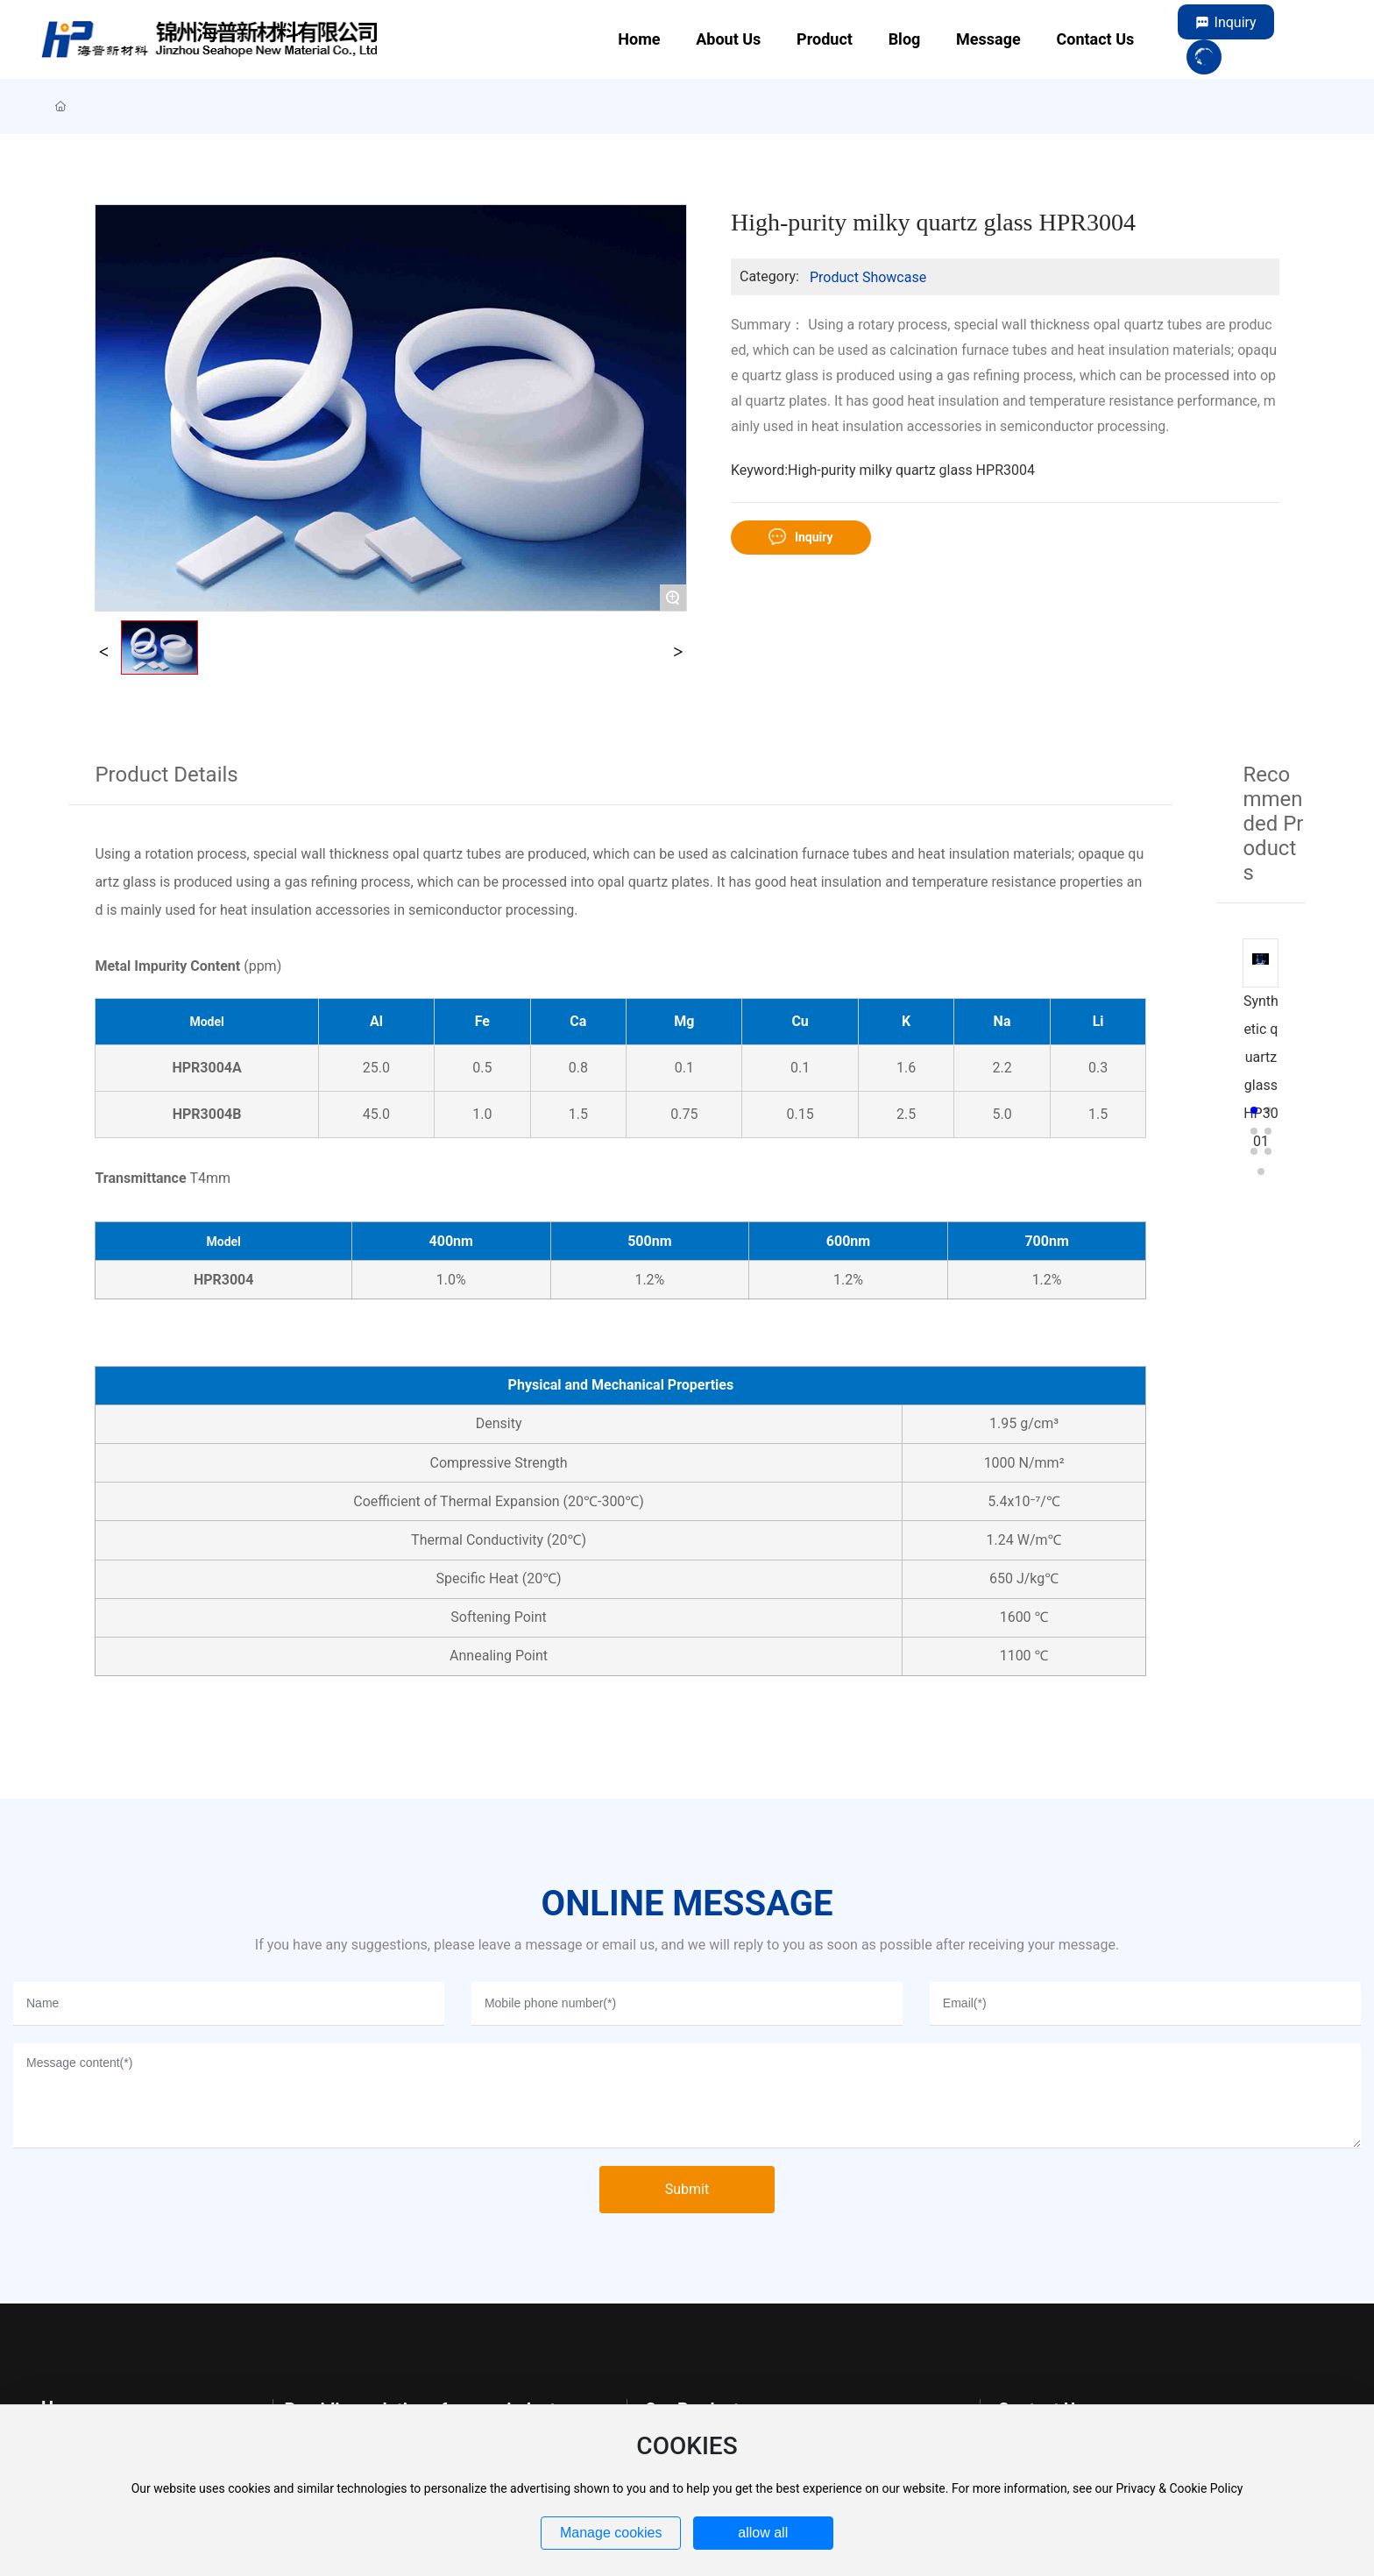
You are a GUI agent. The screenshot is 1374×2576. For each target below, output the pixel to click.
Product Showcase (868, 277)
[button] (1253, 1110)
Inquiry (1236, 22)
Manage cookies (611, 2532)
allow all (763, 2532)
